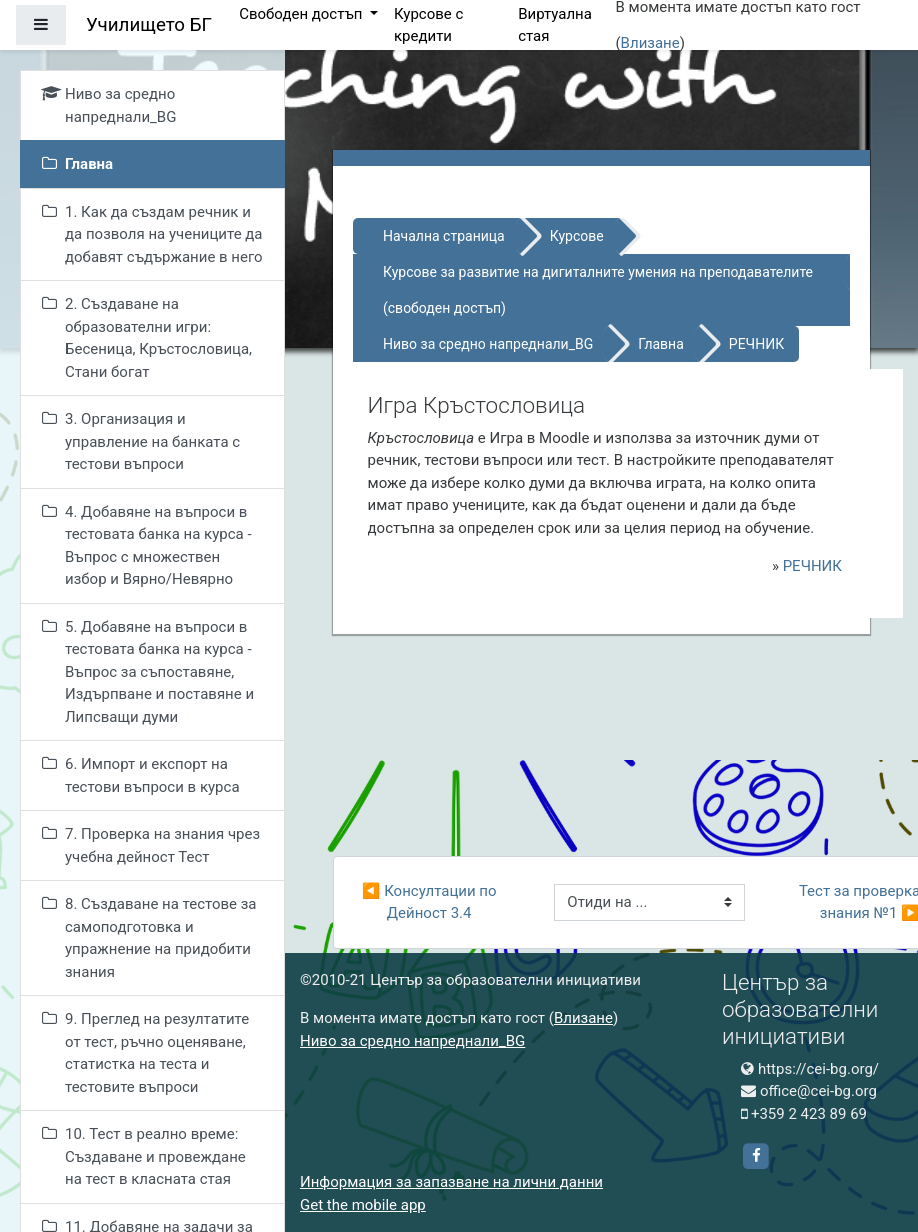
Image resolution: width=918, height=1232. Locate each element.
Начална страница (444, 236)
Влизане (650, 43)
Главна (661, 344)
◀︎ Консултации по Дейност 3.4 (431, 902)
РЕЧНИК (756, 344)
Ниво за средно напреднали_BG (488, 344)
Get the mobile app (363, 1205)
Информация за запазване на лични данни (451, 1182)
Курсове (577, 236)
